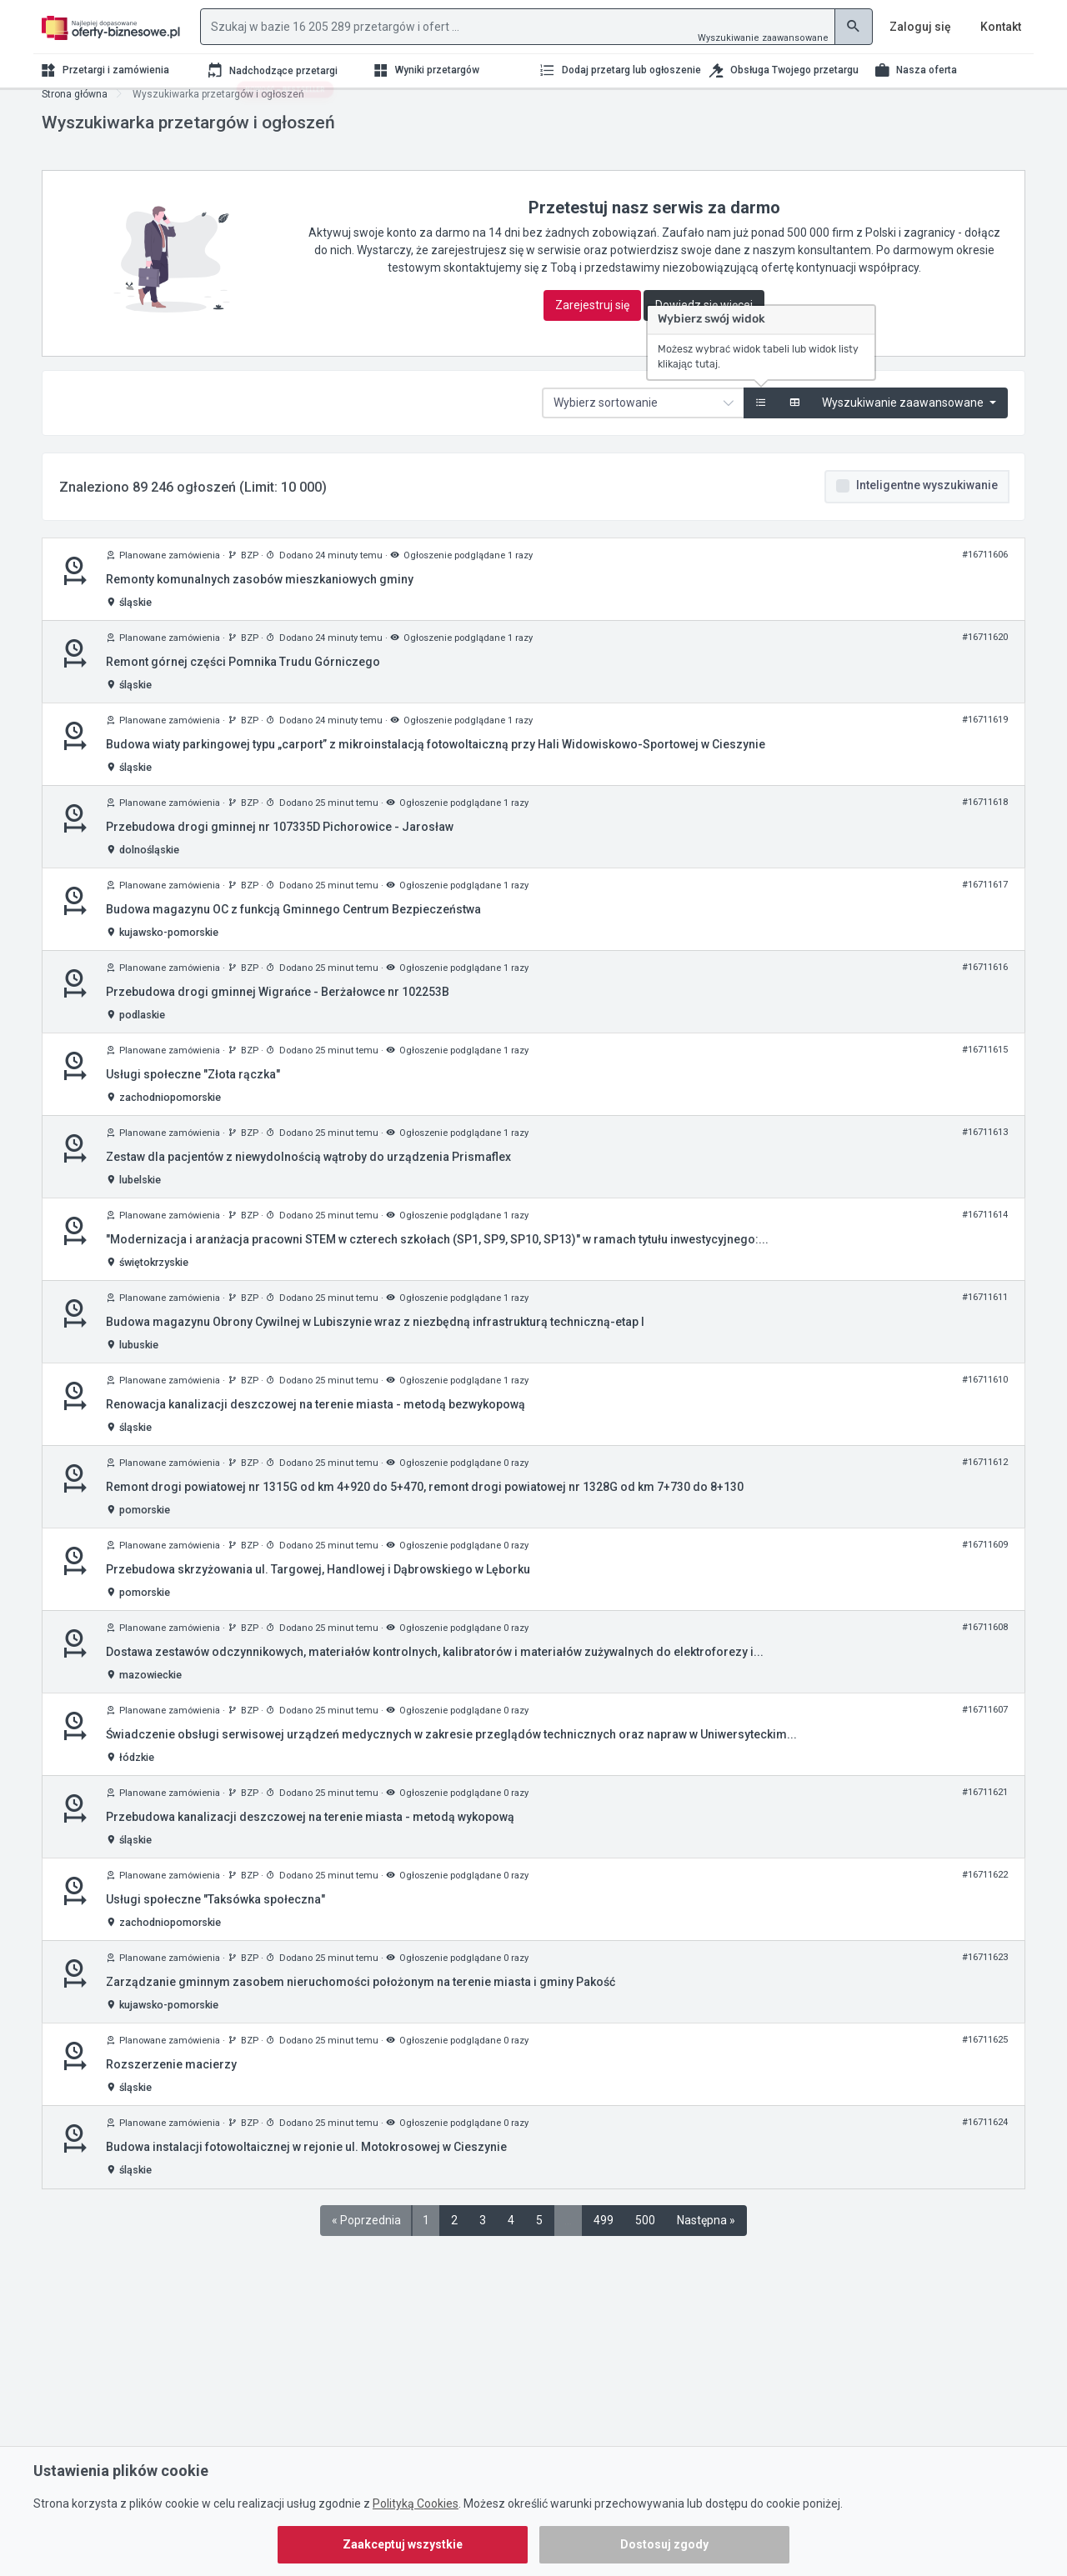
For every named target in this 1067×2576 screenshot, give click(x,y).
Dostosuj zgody (664, 2544)
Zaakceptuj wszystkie (403, 2544)
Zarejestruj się (592, 326)
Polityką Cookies (415, 2503)
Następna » (706, 2241)
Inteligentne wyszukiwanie (927, 506)
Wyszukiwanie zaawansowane (763, 38)
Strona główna (75, 115)
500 (645, 2241)
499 (604, 2241)
